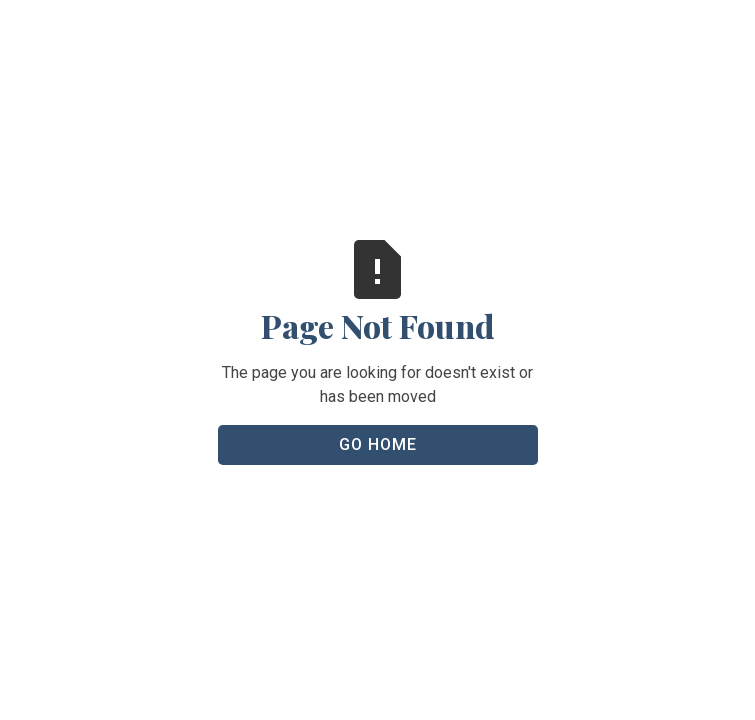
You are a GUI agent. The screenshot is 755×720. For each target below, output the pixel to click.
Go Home (378, 444)
